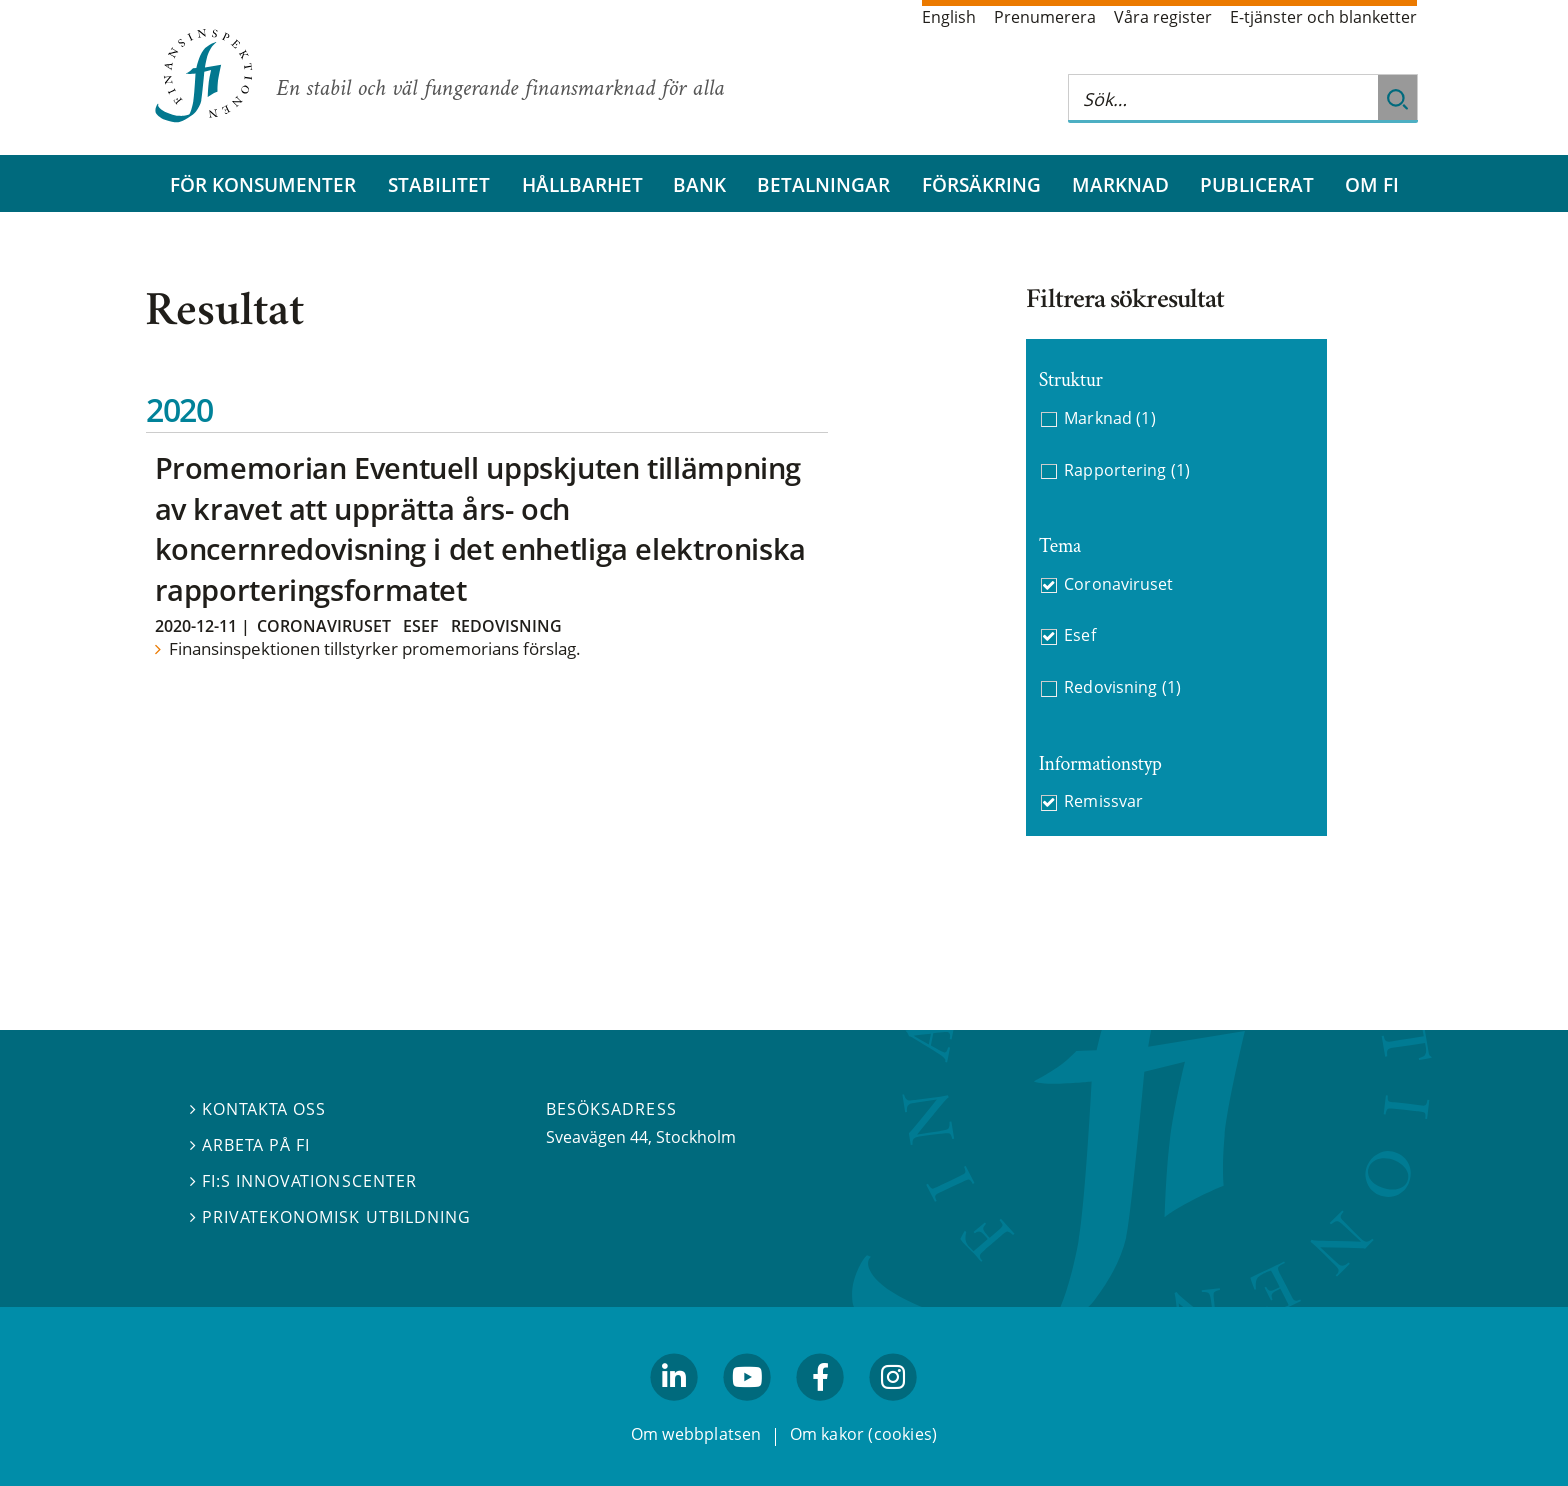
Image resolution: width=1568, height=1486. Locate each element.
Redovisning (506, 626)
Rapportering (1126, 470)
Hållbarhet (582, 184)
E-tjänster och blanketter (1323, 17)
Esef (421, 626)
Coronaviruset (324, 626)
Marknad (1120, 184)
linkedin (674, 1409)
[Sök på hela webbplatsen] (1223, 98)
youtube (747, 1409)
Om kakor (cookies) (863, 1434)
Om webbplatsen (696, 1434)
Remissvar (1103, 801)
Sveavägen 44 (597, 1137)
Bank (699, 184)
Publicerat (1257, 184)
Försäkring (981, 184)
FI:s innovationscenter (303, 1181)
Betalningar (823, 184)
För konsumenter (263, 184)
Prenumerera (1045, 17)
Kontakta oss (258, 1109)
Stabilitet (439, 184)
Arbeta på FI (250, 1145)
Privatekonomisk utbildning (330, 1217)
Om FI (1372, 184)
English (949, 17)
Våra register (1163, 17)
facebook (821, 1409)
